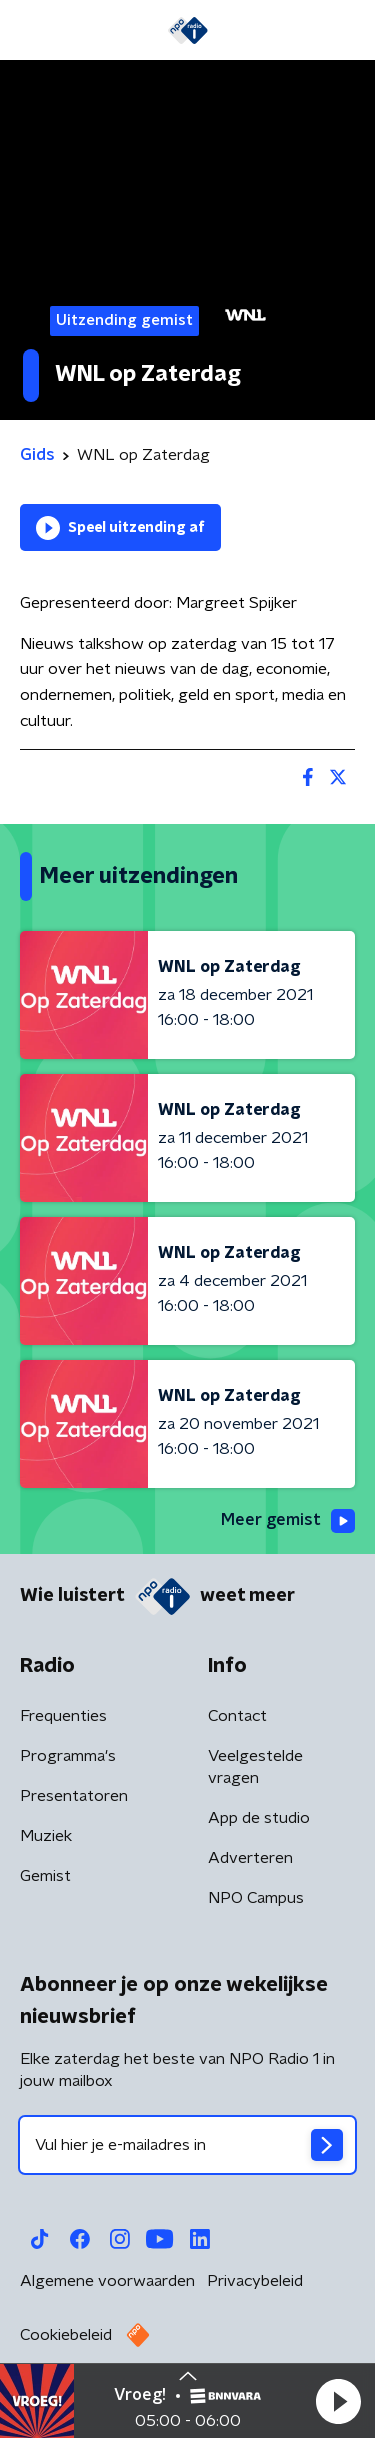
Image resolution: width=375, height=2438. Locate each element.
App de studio (259, 1818)
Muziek (46, 1836)
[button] (338, 2401)
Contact (237, 1716)
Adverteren (250, 1858)
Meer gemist (288, 1521)
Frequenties (63, 1716)
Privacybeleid (255, 2281)
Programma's (68, 1756)
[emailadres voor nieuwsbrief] (187, 2145)
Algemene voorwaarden (107, 2281)
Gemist (45, 1876)
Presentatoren (74, 1796)
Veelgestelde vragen (255, 1767)
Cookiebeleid (66, 2335)
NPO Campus (256, 1898)
